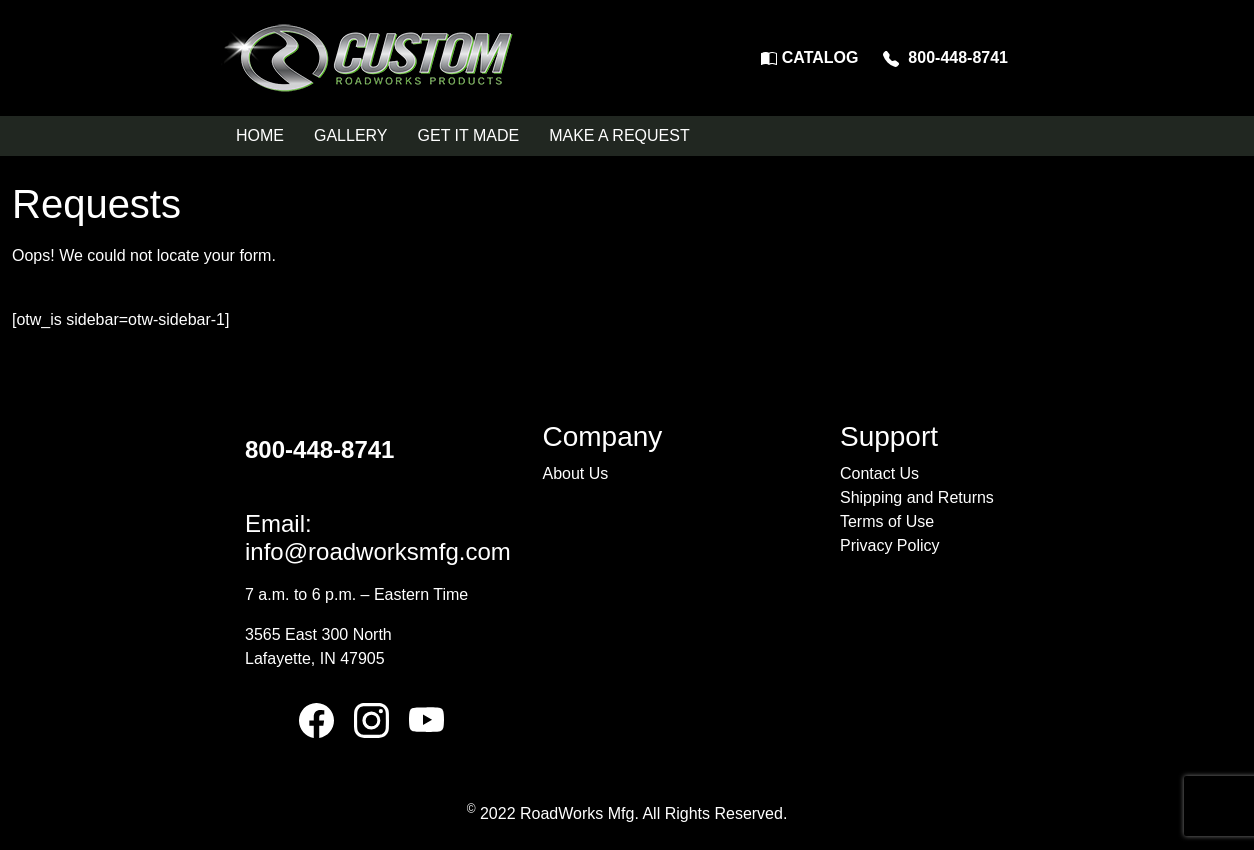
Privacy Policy (890, 545)
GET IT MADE (469, 135)
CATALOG (809, 57)
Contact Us (879, 473)
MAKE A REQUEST (619, 135)
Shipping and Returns (917, 497)
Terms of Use (887, 521)
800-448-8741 (945, 57)
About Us (575, 473)
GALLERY (351, 135)
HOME (260, 135)
